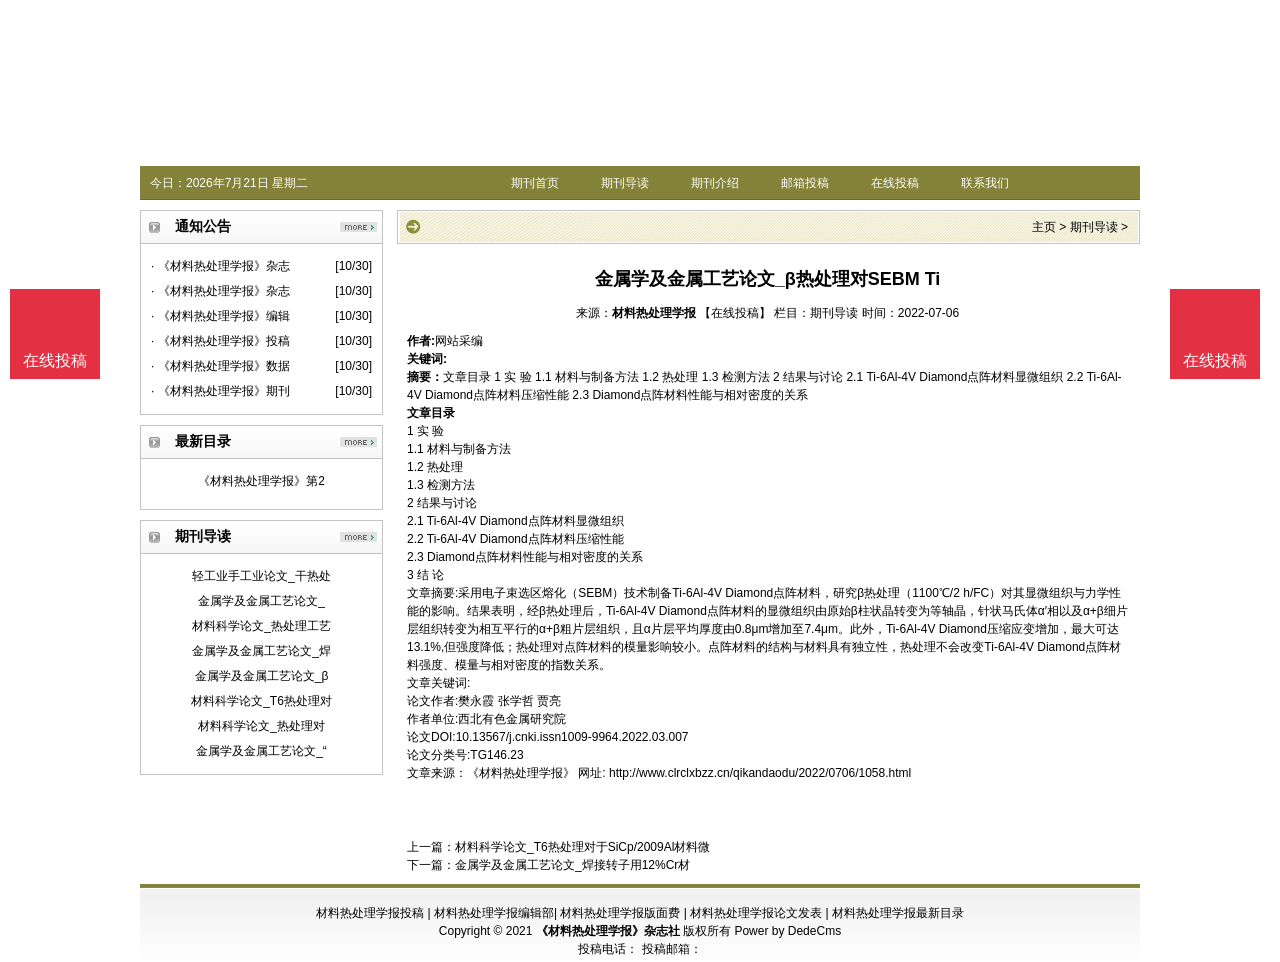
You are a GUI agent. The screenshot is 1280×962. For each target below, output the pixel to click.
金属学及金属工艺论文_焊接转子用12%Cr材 (572, 865)
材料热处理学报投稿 (370, 913)
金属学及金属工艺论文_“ (261, 751)
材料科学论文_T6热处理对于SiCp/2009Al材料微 (582, 847)
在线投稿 (895, 183)
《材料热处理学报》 (521, 773)
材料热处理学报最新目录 (898, 913)
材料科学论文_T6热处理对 (261, 701)
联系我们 (985, 183)
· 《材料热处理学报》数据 (220, 366)
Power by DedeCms (787, 931)
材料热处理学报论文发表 (756, 913)
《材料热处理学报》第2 (261, 481)
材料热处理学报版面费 (620, 913)
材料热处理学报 (654, 313)
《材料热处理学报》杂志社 (608, 931)
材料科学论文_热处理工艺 (261, 626)
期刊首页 (535, 183)
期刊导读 (625, 183)
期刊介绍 (715, 183)
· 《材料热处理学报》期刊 (220, 391)
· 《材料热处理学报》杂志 (220, 266)
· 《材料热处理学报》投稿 (220, 341)
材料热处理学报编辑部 (494, 913)
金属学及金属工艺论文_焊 (261, 651)
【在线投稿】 (735, 313)
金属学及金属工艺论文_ (261, 601)
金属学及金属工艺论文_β (262, 676)
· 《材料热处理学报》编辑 (220, 316)
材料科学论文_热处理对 (261, 726)
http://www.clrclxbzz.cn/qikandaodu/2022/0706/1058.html (760, 773)
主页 (1044, 227)
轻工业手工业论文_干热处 (261, 576)
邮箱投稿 (805, 183)
